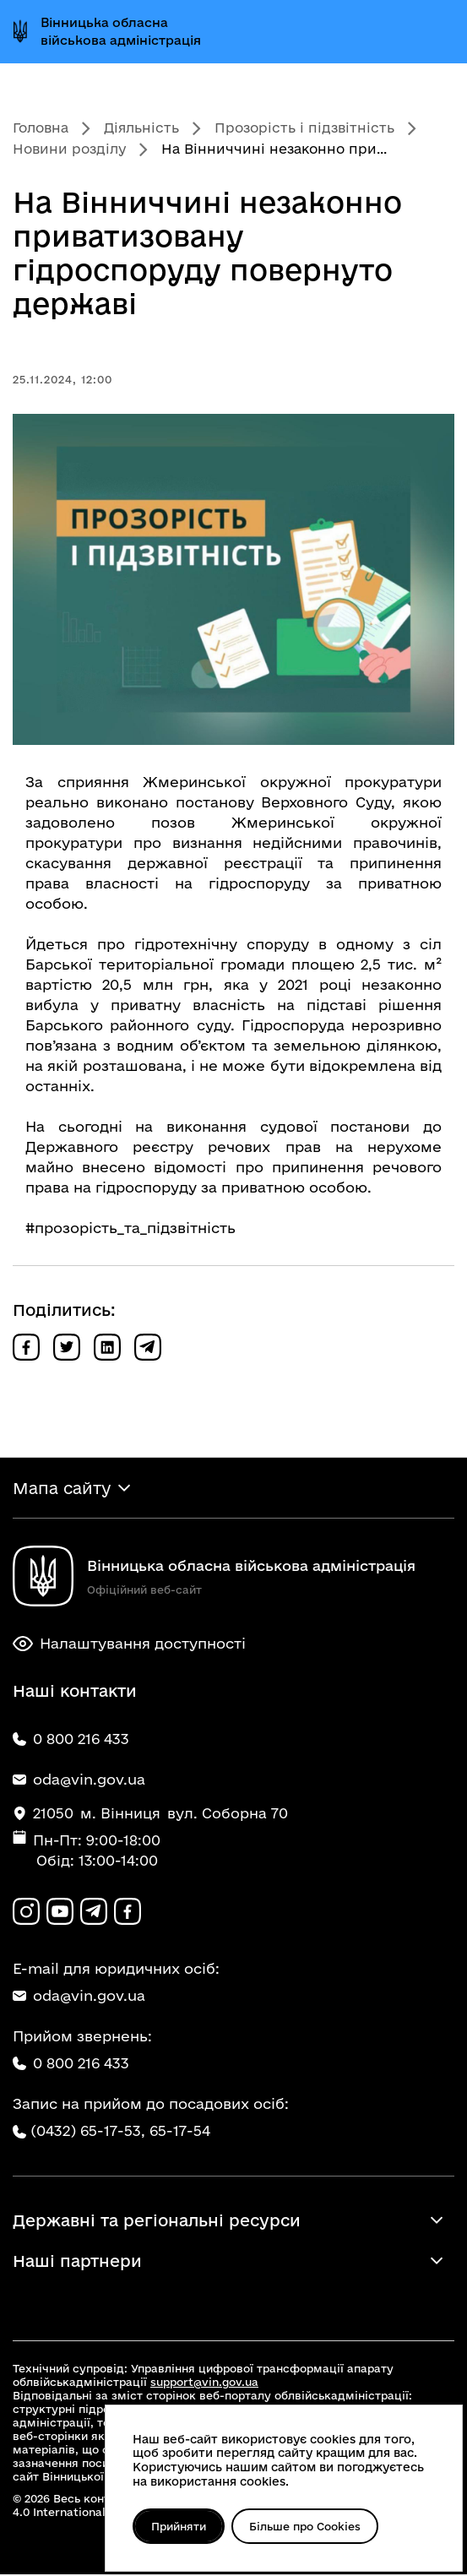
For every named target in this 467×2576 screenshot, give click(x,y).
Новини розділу (69, 148)
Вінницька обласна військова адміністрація (121, 31)
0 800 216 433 (71, 2064)
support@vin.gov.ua (204, 2383)
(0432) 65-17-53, (87, 2131)
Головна (40, 127)
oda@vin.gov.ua (79, 1996)
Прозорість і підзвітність (304, 127)
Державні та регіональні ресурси (157, 2222)
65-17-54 (179, 2131)
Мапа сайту (62, 1488)
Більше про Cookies (307, 2526)
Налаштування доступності (129, 1644)
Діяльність (141, 127)
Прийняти (179, 2526)
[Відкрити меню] (435, 31)
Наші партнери (77, 2262)
